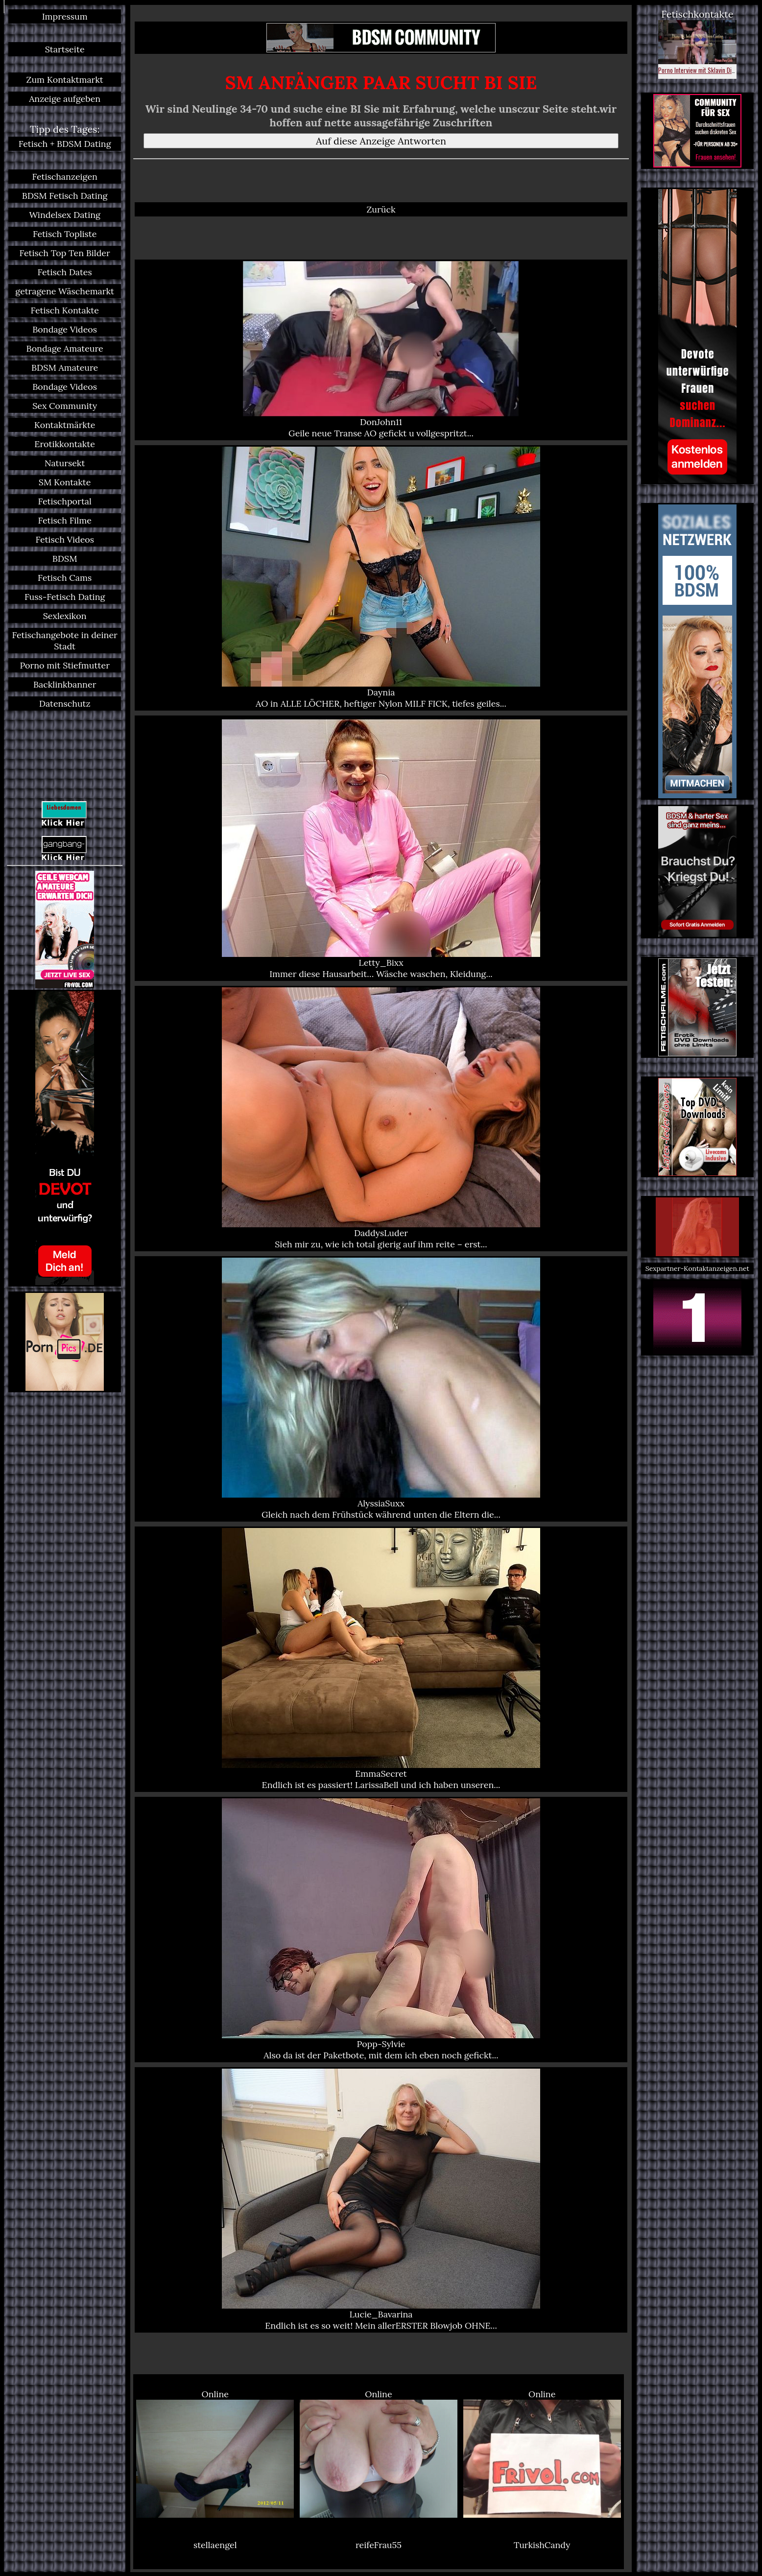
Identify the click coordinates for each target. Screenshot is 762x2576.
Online (215, 2453)
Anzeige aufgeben (64, 98)
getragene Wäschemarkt (64, 291)
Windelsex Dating (64, 214)
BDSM (64, 558)
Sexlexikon (65, 615)
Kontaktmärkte (64, 424)
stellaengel (215, 2545)
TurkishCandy (542, 2545)
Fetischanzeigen (64, 176)
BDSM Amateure (64, 367)
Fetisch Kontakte (64, 310)
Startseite (65, 49)
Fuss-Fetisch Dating (64, 596)
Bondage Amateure (64, 348)
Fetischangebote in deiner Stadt (65, 640)
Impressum (65, 16)
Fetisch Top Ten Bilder (65, 253)
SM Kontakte (65, 482)
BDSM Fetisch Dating (65, 195)
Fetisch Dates (64, 272)
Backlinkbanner (64, 684)
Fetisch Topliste (65, 233)
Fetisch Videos (64, 539)
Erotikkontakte (64, 444)
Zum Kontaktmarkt (64, 79)
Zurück (380, 209)
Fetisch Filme (64, 520)
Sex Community (64, 405)
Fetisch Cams (65, 577)
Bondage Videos (64, 329)
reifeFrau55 (379, 2545)
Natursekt (65, 463)
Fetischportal (64, 501)
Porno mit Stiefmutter (64, 665)
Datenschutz (65, 703)
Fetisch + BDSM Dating (65, 143)
